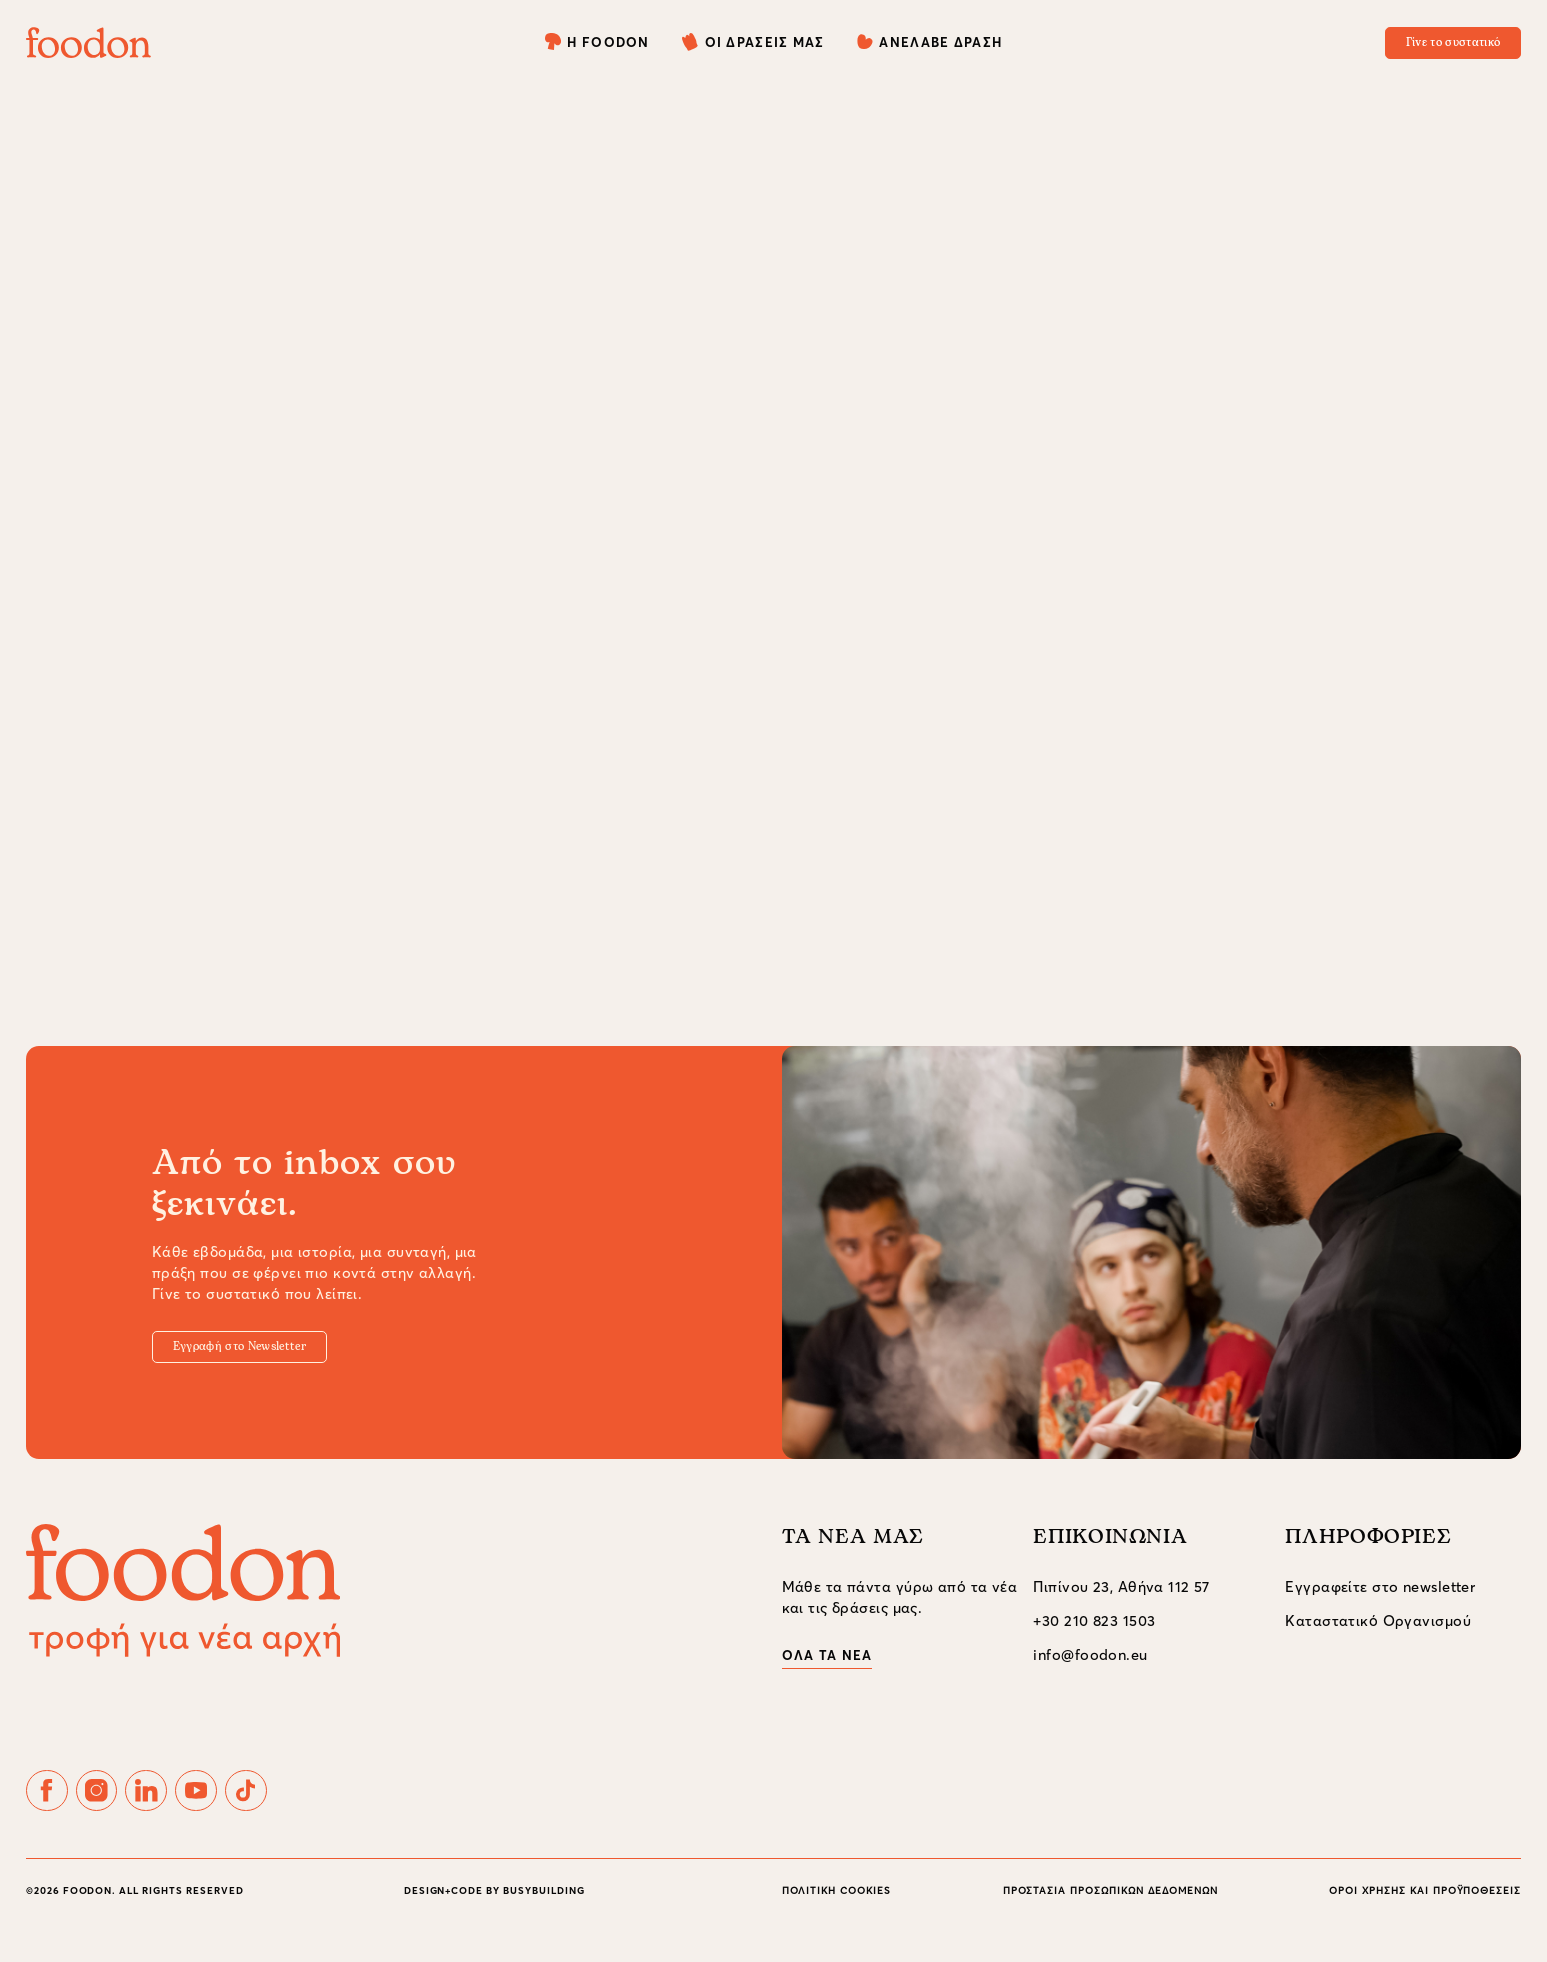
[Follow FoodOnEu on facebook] (54, 1811)
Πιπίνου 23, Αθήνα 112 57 (1121, 1601)
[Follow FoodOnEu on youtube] (247, 1811)
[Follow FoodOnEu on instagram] (118, 1811)
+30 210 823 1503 (1094, 1634)
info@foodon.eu (1090, 1668)
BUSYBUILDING (544, 1919)
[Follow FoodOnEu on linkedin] (183, 1811)
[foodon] (88, 42)
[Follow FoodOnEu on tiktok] (312, 1811)
